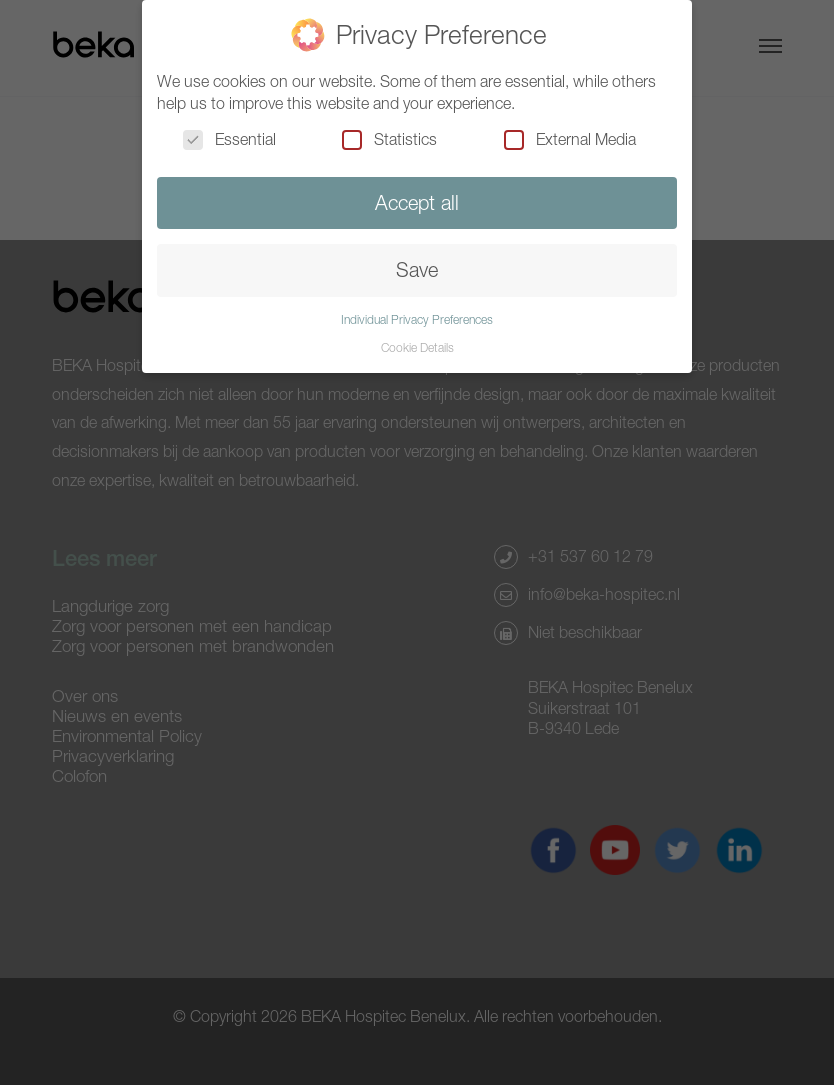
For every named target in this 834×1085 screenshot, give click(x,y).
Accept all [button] (417, 202)
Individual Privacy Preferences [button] (417, 319)
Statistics (389, 139)
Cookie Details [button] (417, 347)
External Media (570, 139)
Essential (229, 139)
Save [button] (417, 269)
